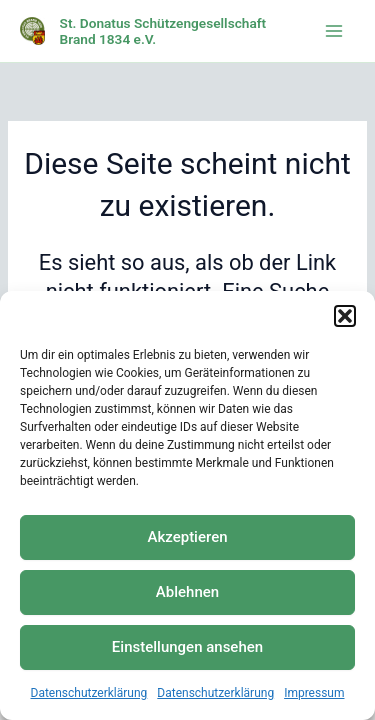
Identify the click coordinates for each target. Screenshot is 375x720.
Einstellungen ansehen (187, 647)
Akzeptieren (187, 537)
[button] (345, 316)
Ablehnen (187, 592)
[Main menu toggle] (334, 31)
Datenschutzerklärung (89, 693)
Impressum (314, 693)
